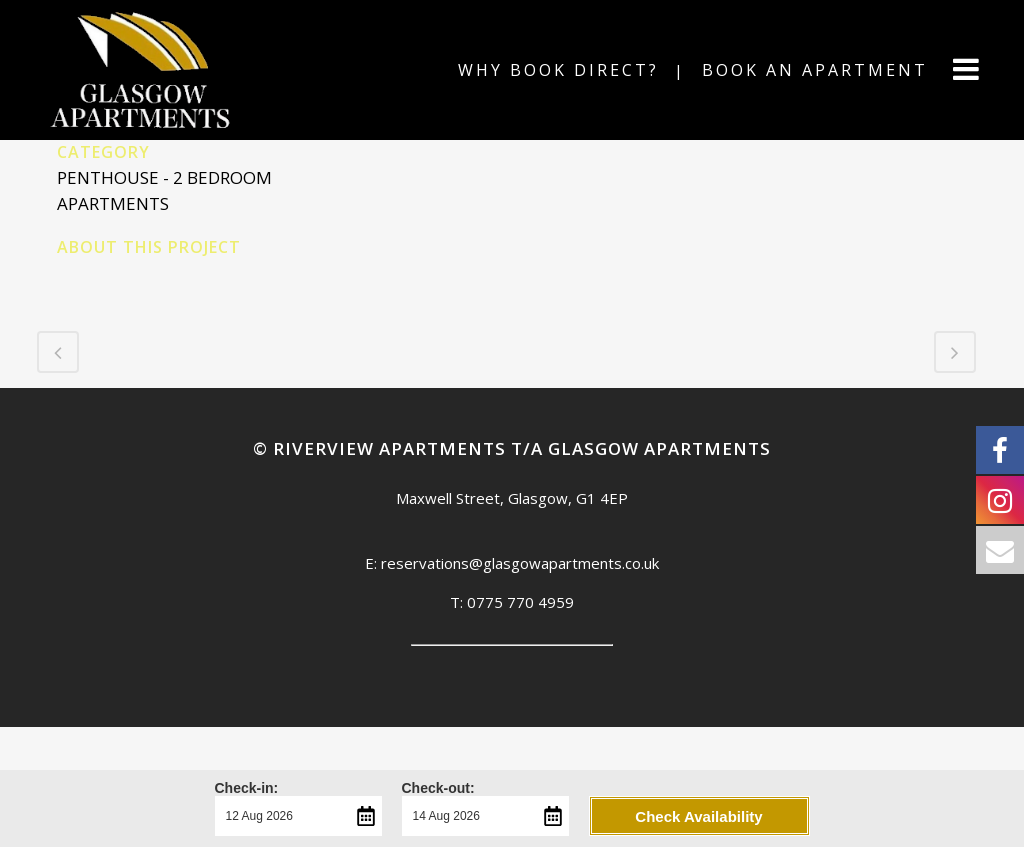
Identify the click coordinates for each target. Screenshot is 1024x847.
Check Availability (698, 816)
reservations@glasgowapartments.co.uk (520, 563)
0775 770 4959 (520, 602)
